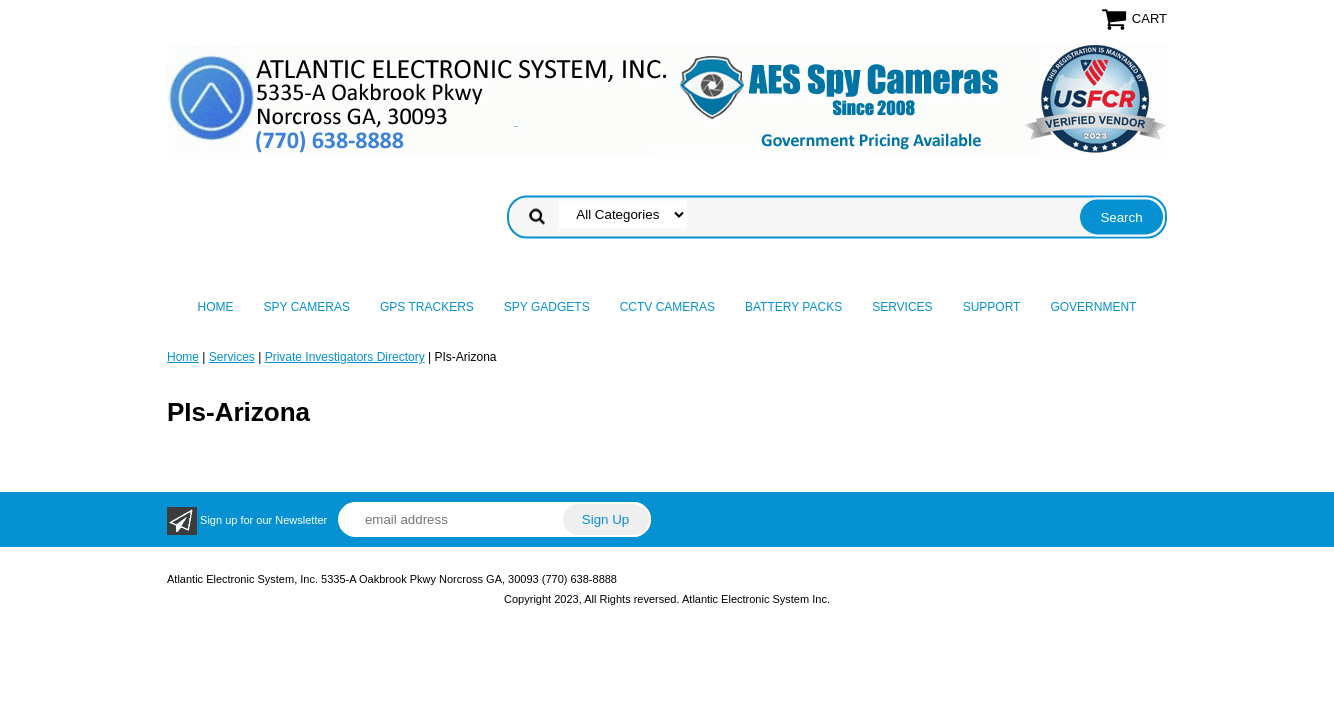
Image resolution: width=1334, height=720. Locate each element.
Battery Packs (793, 307)
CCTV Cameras (667, 307)
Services (902, 307)
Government (1093, 307)
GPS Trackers (427, 307)
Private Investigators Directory (345, 357)
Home (216, 307)
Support (992, 307)
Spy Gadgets (547, 307)
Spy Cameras (307, 307)
